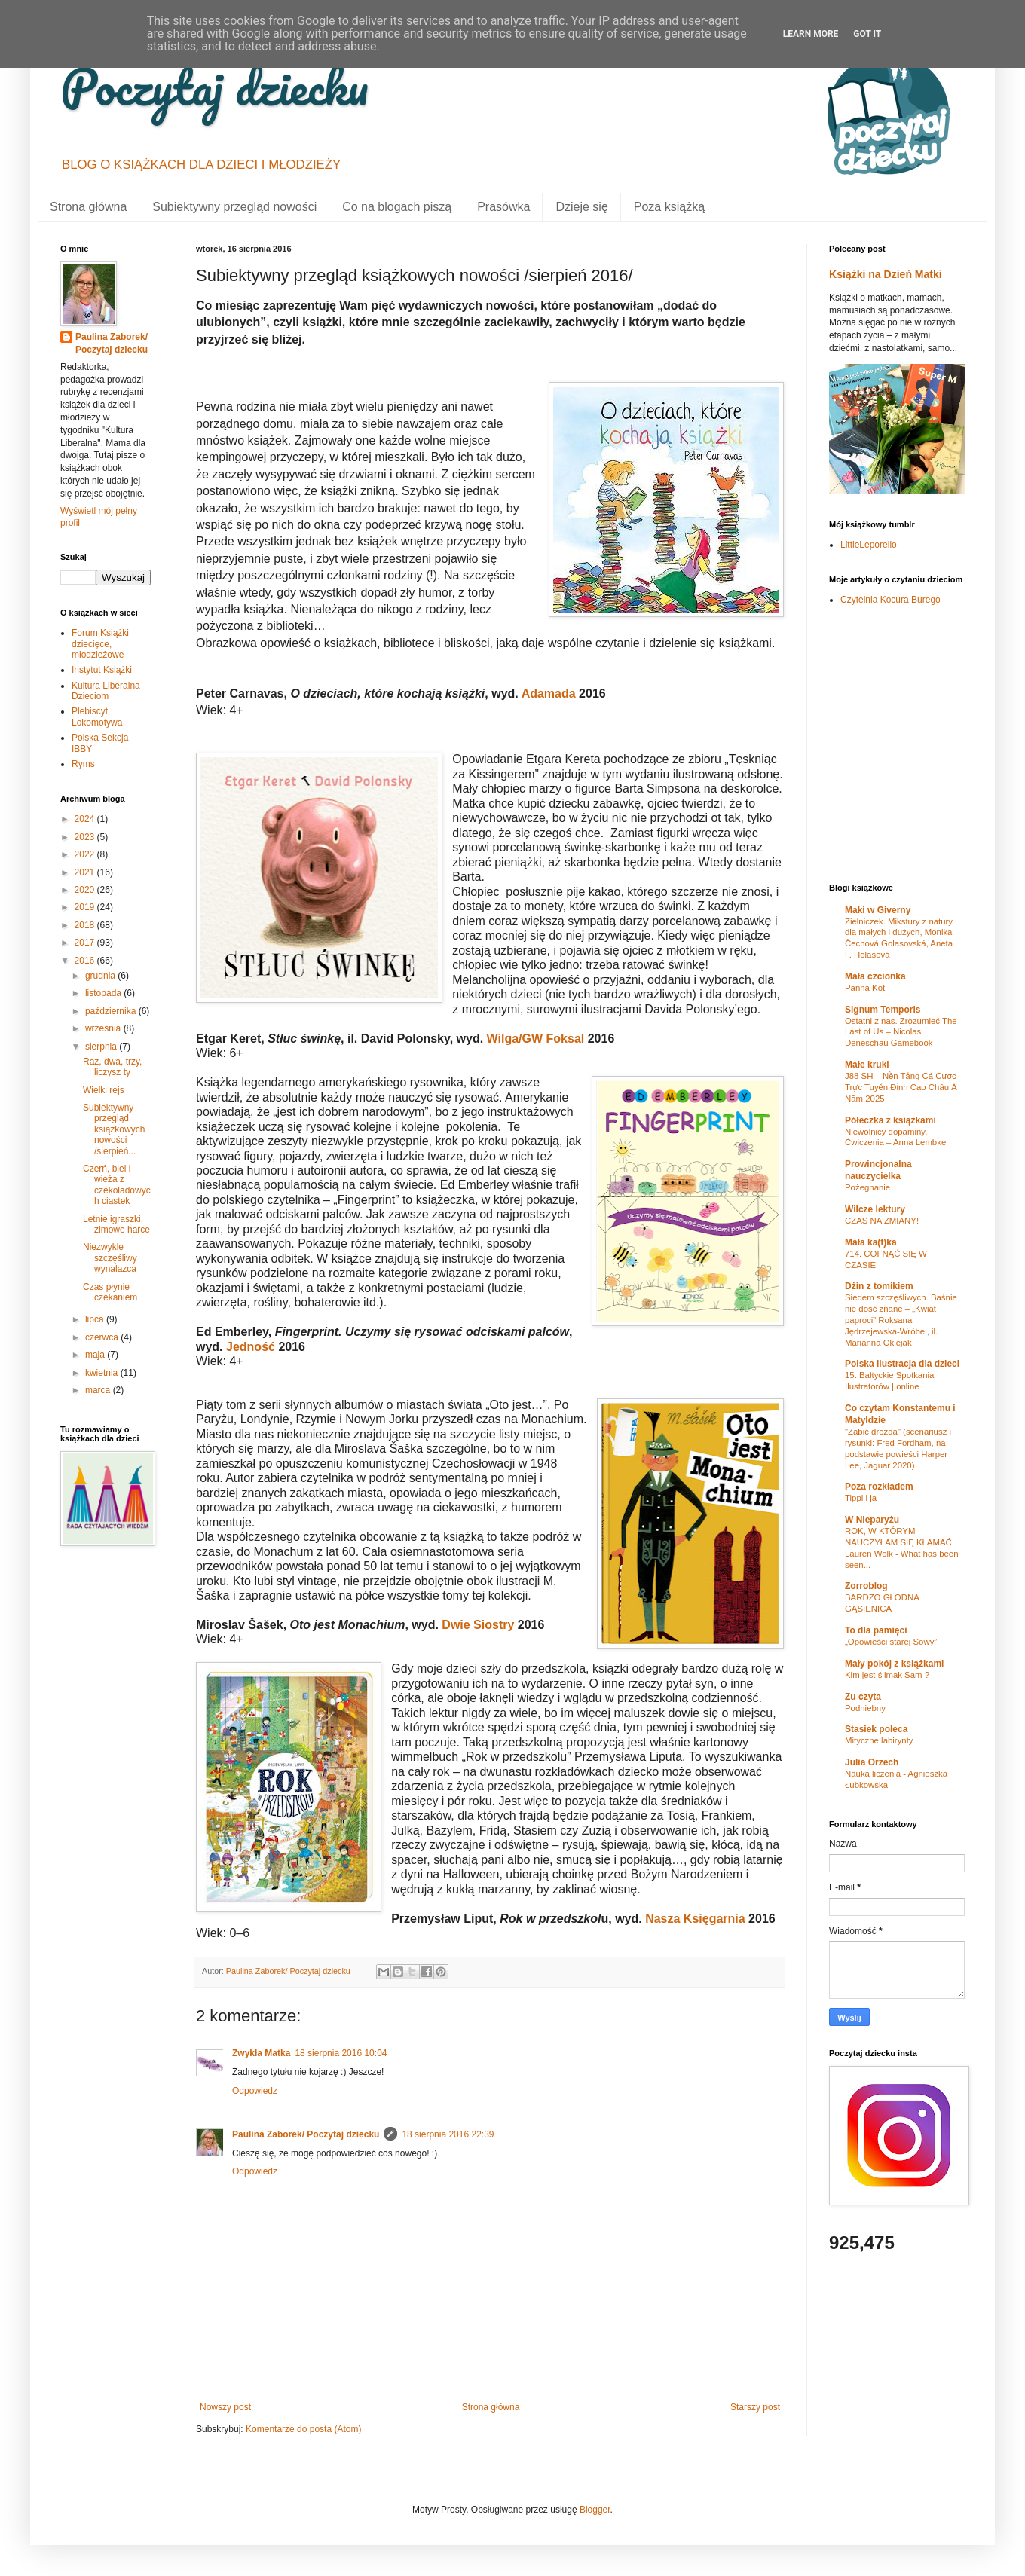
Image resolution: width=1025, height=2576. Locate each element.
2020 (86, 890)
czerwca (103, 1337)
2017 (86, 942)
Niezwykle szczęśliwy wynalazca (110, 1258)
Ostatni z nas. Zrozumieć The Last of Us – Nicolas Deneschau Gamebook (901, 1032)
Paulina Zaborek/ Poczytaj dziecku (305, 2134)
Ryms (83, 764)
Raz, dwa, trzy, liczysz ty (112, 1066)
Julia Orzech (871, 1762)
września (104, 1028)
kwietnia (103, 1372)
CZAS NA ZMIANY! (882, 1220)
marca (99, 1390)
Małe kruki (867, 1064)
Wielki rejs (103, 1090)
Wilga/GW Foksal (536, 1038)
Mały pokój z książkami (894, 1663)
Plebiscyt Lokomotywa (97, 716)
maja (96, 1354)
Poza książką (669, 206)
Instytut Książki (102, 670)
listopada (104, 993)
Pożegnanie (867, 1187)
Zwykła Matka (261, 2053)
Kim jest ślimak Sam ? (887, 1674)
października (112, 1011)
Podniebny (865, 1708)
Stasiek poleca (876, 1729)
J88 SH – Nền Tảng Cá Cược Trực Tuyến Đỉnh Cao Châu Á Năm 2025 (901, 1087)
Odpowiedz (254, 2091)
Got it (867, 34)
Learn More (811, 34)
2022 (86, 854)
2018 (86, 925)
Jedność (251, 1346)
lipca (95, 1319)
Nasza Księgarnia (695, 1918)
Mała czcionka (875, 976)
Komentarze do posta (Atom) (303, 2429)
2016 (86, 960)
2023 (86, 837)
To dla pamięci (876, 1630)
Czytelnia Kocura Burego (890, 599)
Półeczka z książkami (890, 1120)
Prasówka (503, 206)
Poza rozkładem (879, 1486)
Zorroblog (866, 1586)
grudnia (101, 975)
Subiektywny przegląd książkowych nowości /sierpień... (114, 1129)
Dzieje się (581, 206)
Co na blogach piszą (396, 206)
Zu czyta (863, 1696)
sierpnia (102, 1046)
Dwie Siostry (478, 1624)
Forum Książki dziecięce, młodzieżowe (100, 644)
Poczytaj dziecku (214, 86)
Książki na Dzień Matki (885, 274)
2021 (86, 872)
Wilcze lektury (875, 1209)
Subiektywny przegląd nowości (234, 206)
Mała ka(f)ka (871, 1242)
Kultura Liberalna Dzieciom (106, 690)
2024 (86, 819)
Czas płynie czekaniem (110, 1292)
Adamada (549, 693)
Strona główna (88, 206)
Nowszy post (225, 2407)
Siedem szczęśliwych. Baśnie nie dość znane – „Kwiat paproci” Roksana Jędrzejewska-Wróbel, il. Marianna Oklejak (901, 1319)
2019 (86, 907)
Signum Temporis (882, 1009)
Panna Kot (865, 987)
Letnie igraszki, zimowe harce (116, 1224)
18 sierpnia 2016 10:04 (341, 2053)
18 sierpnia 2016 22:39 (448, 2134)
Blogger (595, 2509)
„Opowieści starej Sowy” (891, 1641)
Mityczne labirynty (879, 1740)
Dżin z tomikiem (879, 1286)
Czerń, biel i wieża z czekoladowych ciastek (117, 1184)
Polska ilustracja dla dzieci (902, 1363)
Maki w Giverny (877, 910)
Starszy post (755, 2407)
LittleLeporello (868, 544)
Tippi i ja (861, 1497)
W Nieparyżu (872, 1519)
